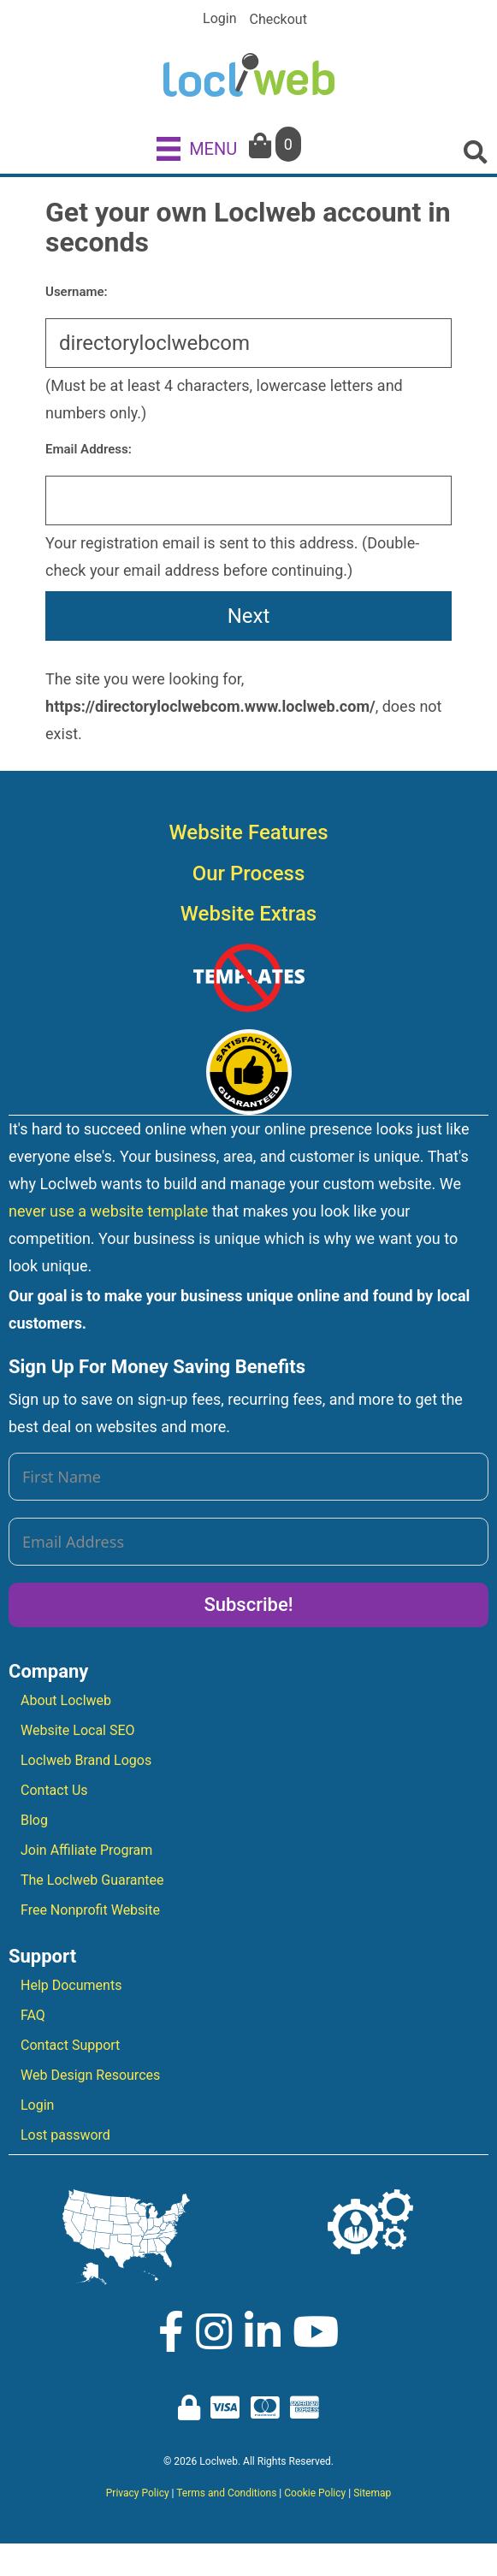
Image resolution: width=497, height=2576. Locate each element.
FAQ (33, 2015)
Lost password (65, 2135)
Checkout (278, 20)
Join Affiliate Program (86, 1850)
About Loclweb (66, 1700)
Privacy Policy (137, 2493)
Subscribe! (248, 1604)
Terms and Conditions (226, 2493)
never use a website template (108, 1211)
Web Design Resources (90, 2075)
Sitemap (372, 2493)
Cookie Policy (315, 2493)
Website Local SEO (78, 1730)
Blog (34, 1820)
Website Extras (248, 914)
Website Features (248, 832)
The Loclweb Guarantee (92, 1880)
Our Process (248, 873)
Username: (76, 291)
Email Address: (88, 449)
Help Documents (71, 1985)
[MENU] (197, 148)
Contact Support (70, 2045)
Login (219, 19)
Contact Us (54, 1790)
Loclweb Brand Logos (86, 1760)
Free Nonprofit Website (90, 1910)
